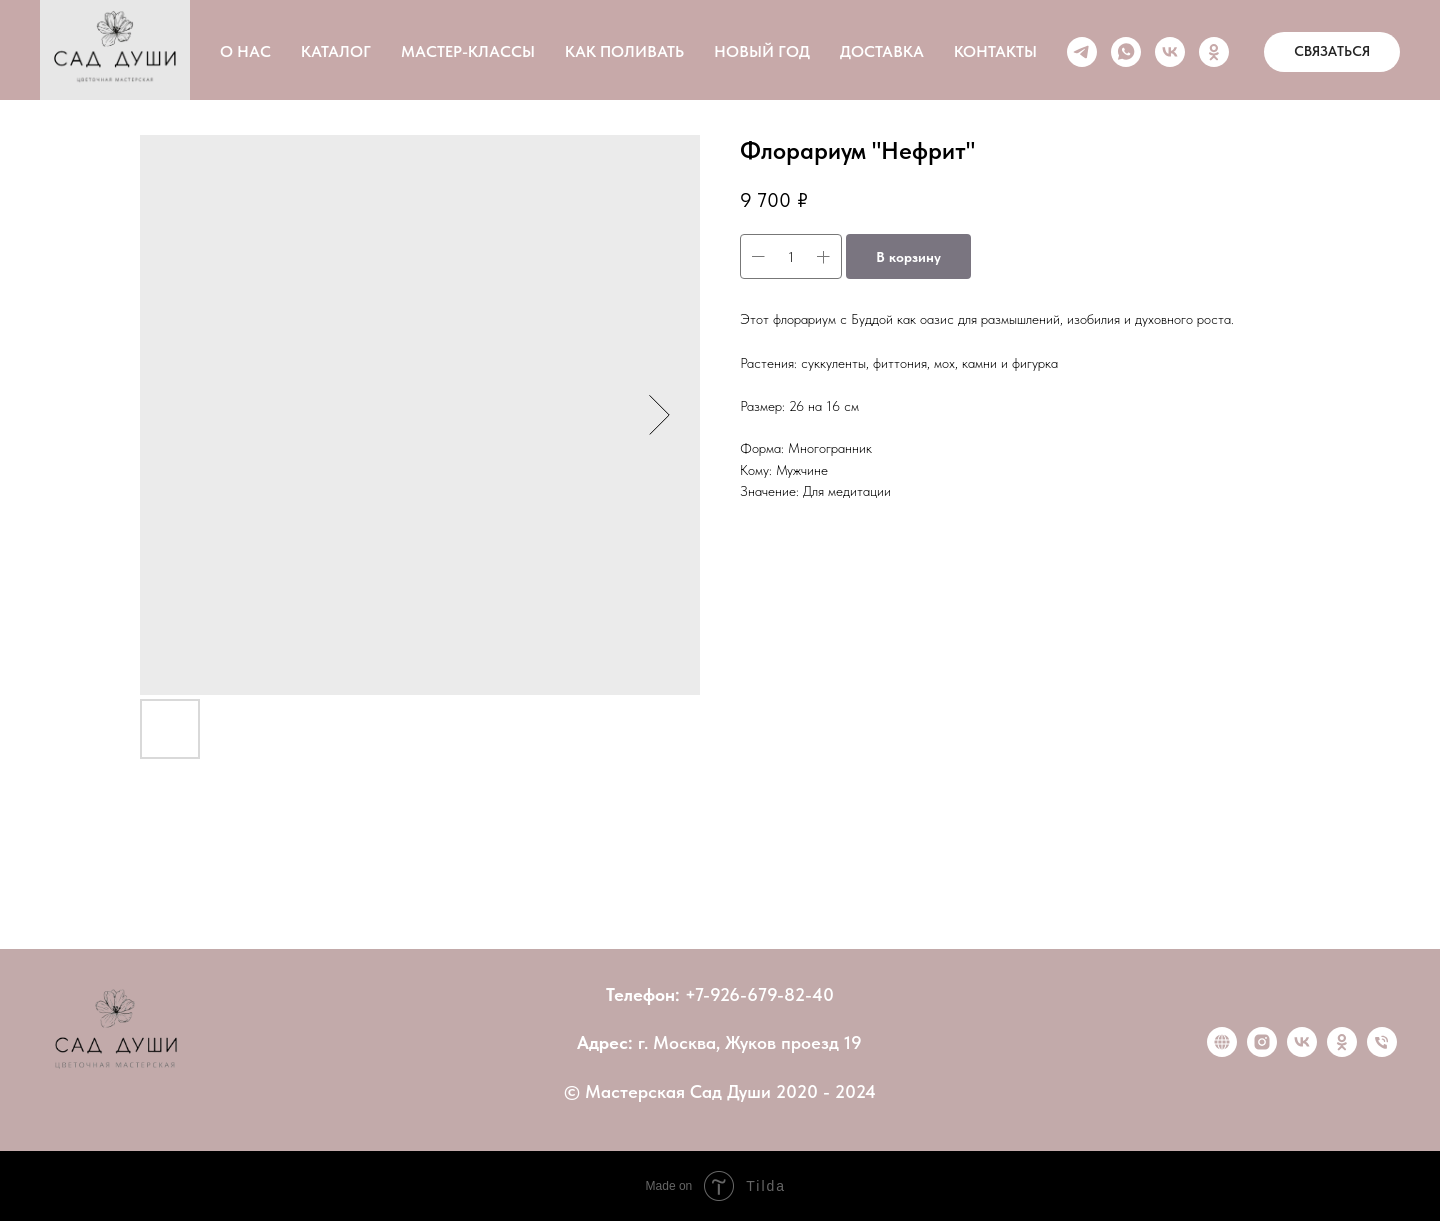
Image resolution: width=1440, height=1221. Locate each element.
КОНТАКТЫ (995, 51)
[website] (1222, 1051)
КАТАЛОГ (336, 51)
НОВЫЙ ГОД (762, 51)
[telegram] (1082, 52)
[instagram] (1262, 1051)
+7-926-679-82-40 (759, 994)
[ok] (1214, 52)
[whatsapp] (1126, 52)
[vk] (1170, 52)
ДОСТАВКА (882, 51)
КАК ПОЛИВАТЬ (624, 51)
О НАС (245, 51)
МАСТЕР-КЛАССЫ (468, 51)
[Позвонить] (1382, 1051)
